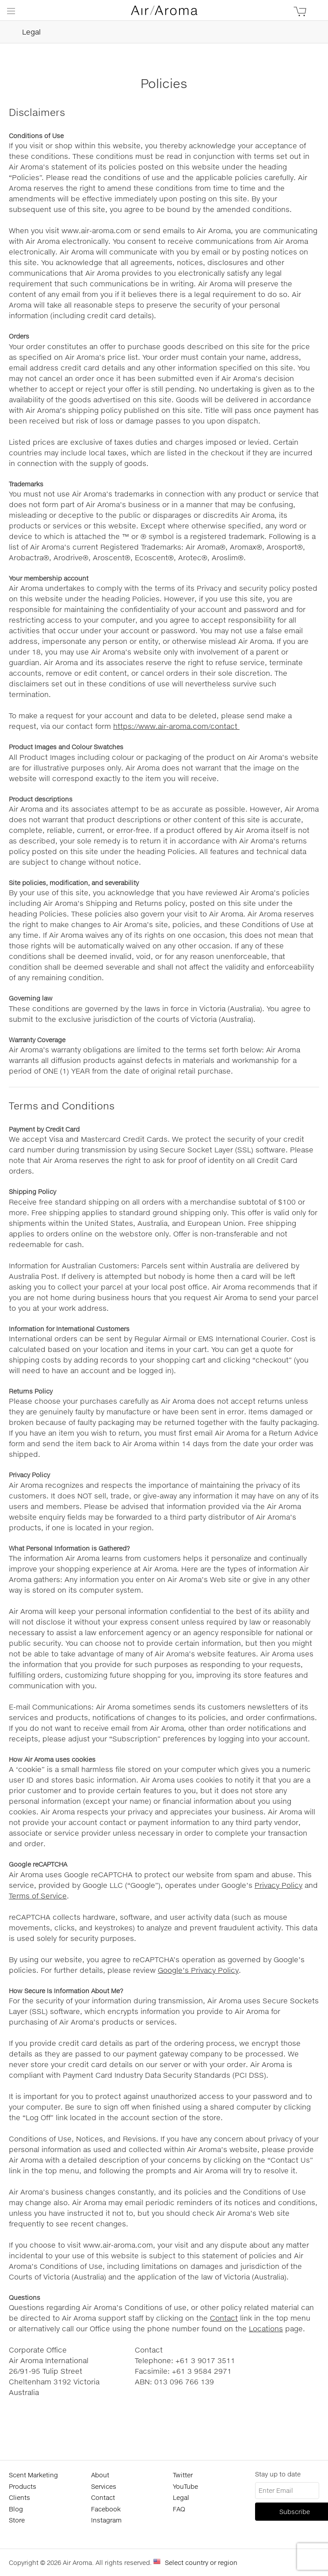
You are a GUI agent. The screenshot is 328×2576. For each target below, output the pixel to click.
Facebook (106, 2509)
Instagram (106, 2520)
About (100, 2475)
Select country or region (201, 2562)
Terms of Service (38, 1895)
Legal (20, 32)
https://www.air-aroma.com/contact (176, 726)
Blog (16, 2509)
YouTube (185, 2486)
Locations (266, 2328)
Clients (19, 2497)
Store (17, 2520)
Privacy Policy (278, 1885)
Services (103, 2486)
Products (22, 2486)
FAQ (179, 2509)
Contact (224, 2318)
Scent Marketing (33, 2475)
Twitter (183, 2475)
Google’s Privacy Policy (198, 1970)
